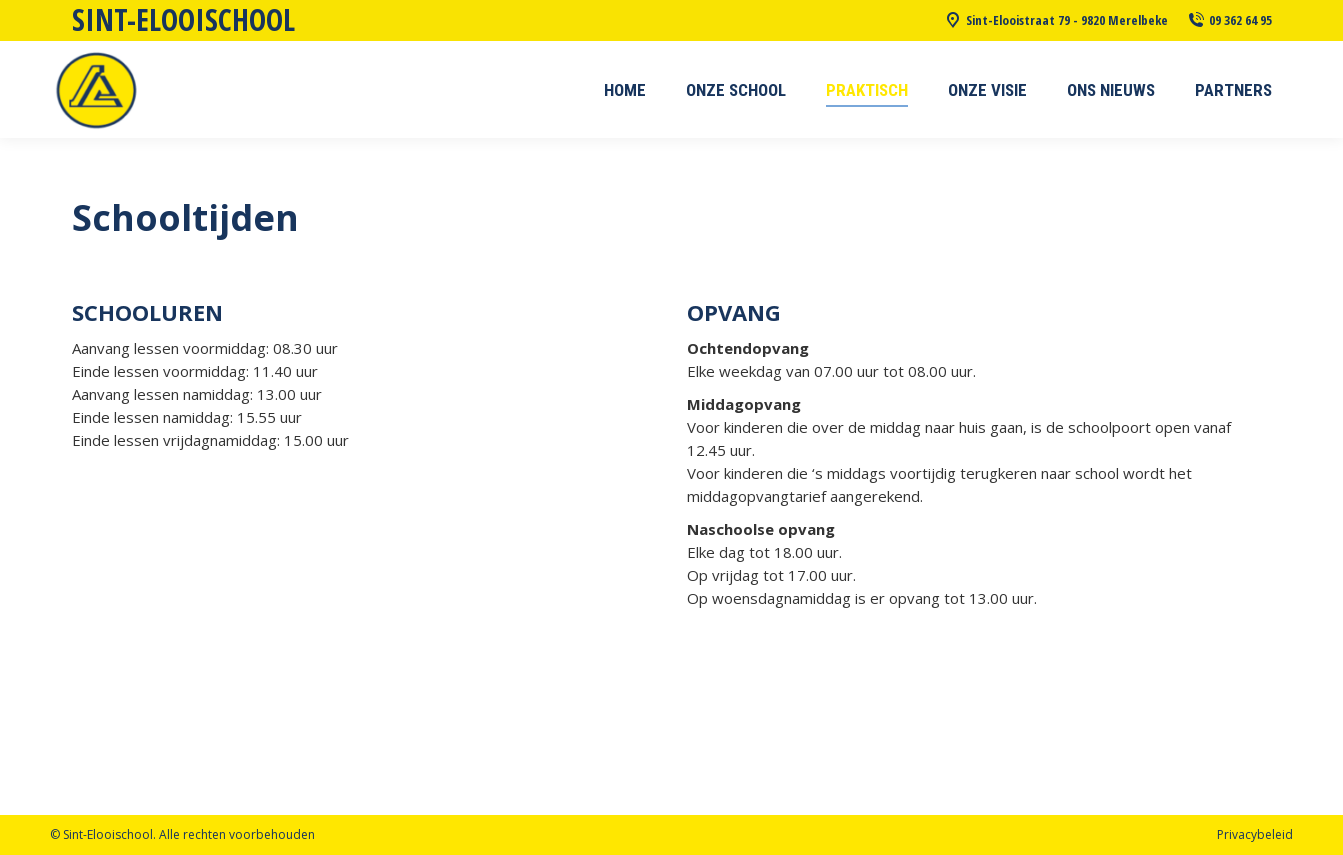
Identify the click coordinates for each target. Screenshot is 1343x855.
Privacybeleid (1255, 834)
